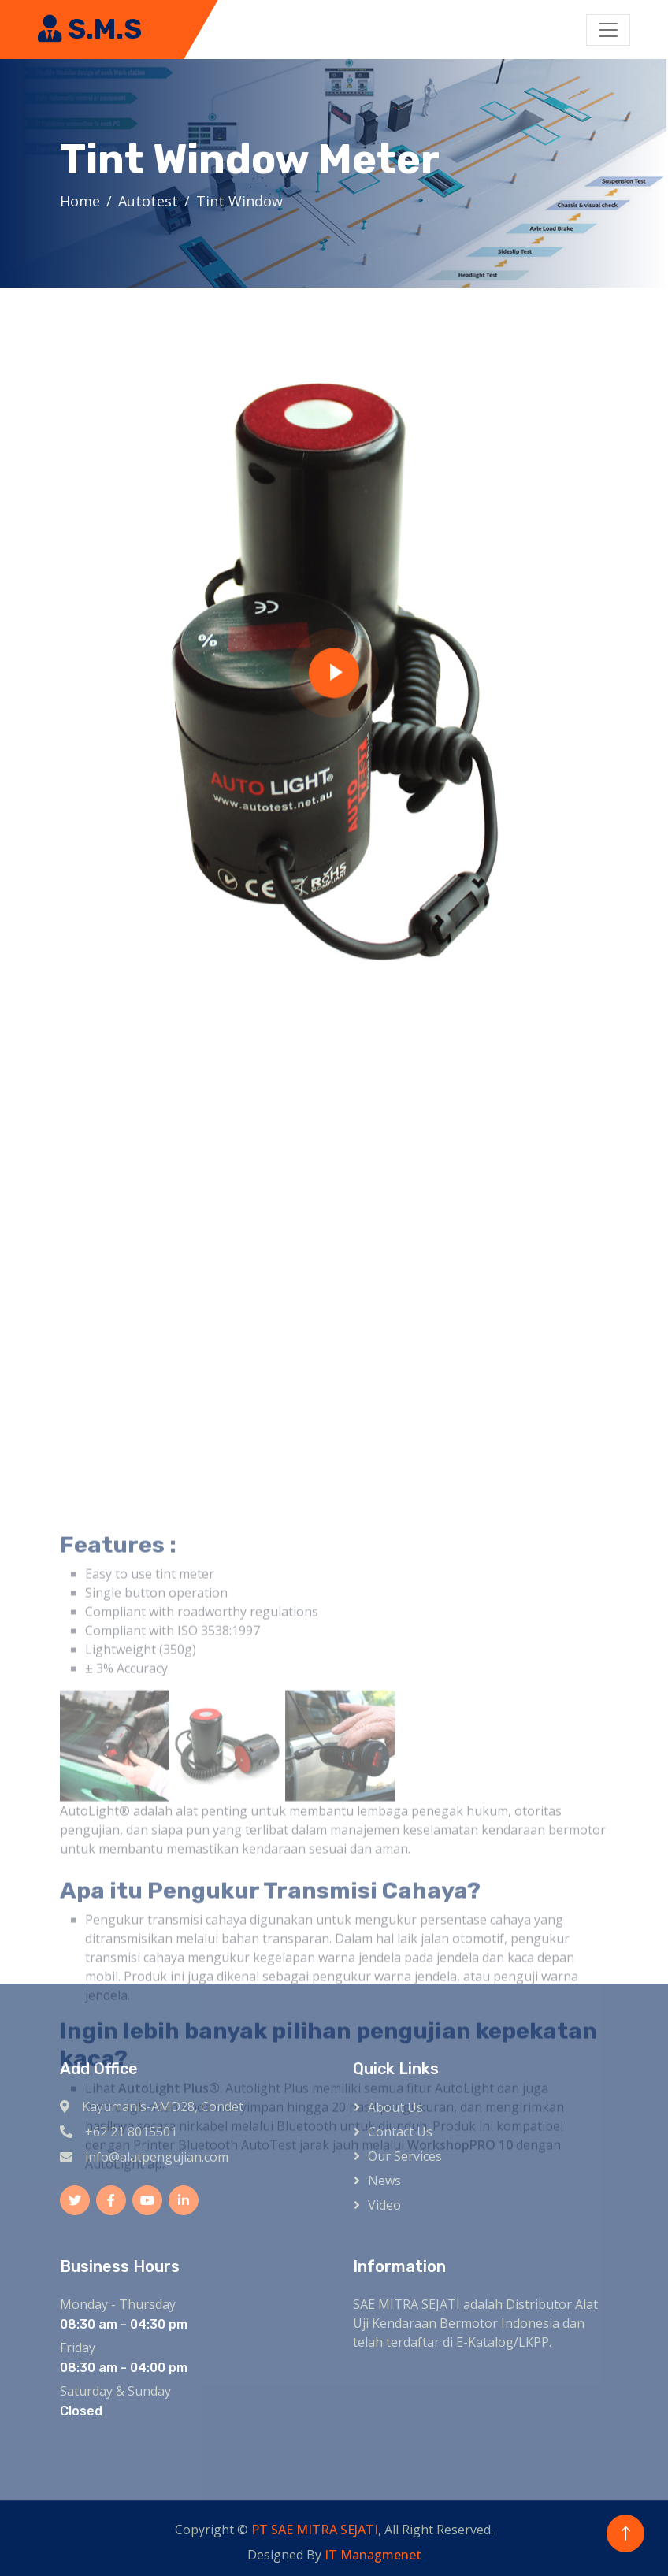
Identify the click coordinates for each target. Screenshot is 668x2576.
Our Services (405, 2156)
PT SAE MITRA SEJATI (314, 2529)
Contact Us (400, 2131)
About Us (395, 2107)
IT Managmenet (373, 2554)
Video (384, 2205)
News (384, 2180)
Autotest (150, 200)
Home (82, 200)
